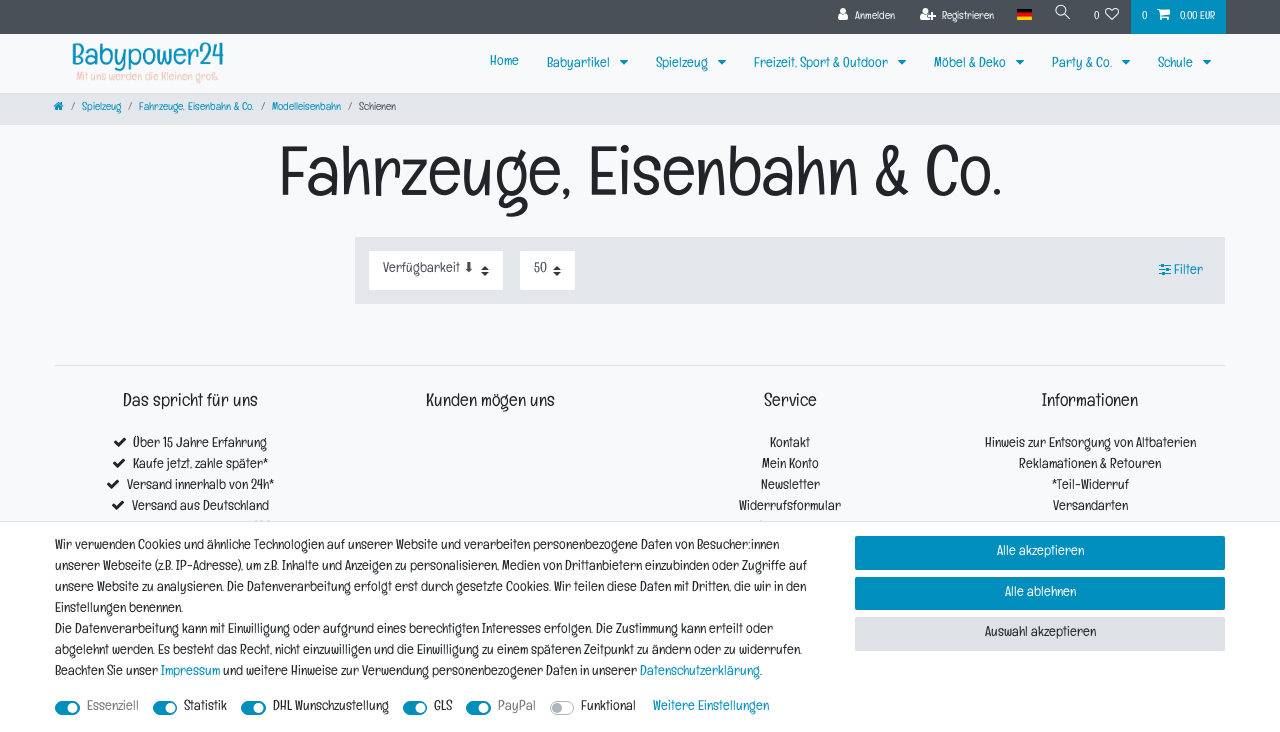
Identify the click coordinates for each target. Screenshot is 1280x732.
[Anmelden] (866, 17)
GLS (443, 707)
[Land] (1023, 15)
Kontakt (790, 444)
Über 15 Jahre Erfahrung (200, 444)
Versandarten (1090, 507)
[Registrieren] (957, 17)
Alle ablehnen (1040, 593)
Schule (1177, 64)
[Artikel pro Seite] (547, 270)
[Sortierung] (436, 270)
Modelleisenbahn (306, 108)
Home (504, 62)
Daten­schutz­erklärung (700, 672)
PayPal (517, 707)
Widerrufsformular (790, 507)
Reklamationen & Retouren (1090, 465)
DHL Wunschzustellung (331, 707)
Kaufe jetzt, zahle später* (200, 465)
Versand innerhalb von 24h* (200, 486)
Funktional (608, 707)
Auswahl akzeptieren (1040, 633)
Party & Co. (1083, 64)
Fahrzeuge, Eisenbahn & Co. (196, 108)
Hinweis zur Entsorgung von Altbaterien (1090, 444)
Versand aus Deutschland (200, 507)
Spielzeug (683, 64)
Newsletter (790, 486)
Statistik (205, 707)
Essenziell (113, 707)
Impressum (190, 672)
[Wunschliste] (1107, 17)
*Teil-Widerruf (1090, 486)
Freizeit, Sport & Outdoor (822, 64)
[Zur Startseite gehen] (59, 108)
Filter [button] (1181, 270)
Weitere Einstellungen (711, 707)
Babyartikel (580, 64)
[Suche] (1063, 15)
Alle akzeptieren (1040, 552)
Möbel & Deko (971, 64)
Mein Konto (790, 465)
